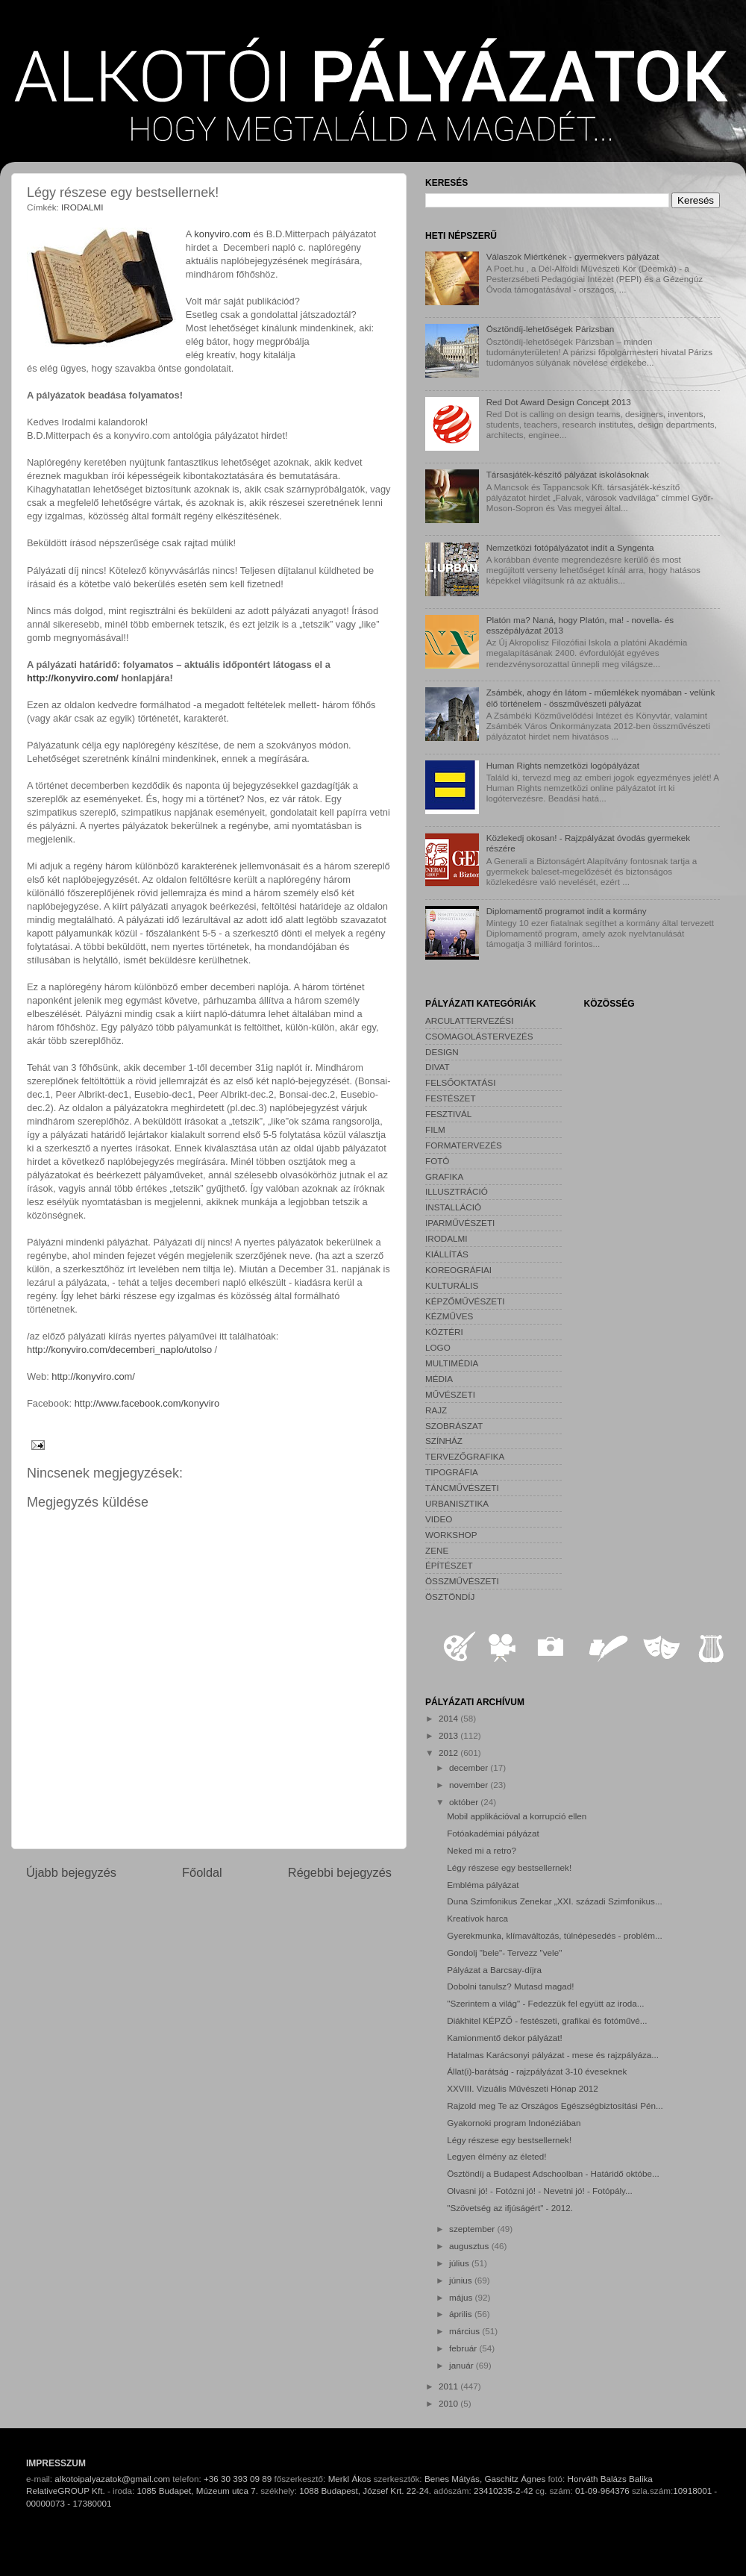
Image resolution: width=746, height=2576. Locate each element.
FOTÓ (437, 1161)
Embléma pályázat (482, 1884)
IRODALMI (82, 207)
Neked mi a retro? (481, 1850)
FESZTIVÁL (448, 1114)
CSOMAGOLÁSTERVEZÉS (479, 1036)
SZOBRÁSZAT (454, 1426)
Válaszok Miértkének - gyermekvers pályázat (572, 256)
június (461, 2280)
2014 (449, 1718)
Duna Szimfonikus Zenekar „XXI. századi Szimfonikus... (554, 1901)
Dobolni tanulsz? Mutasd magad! (510, 1986)
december (469, 1767)
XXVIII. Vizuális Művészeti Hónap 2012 (522, 2088)
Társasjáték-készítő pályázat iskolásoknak (567, 474)
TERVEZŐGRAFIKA (464, 1456)
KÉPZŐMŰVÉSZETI (465, 1301)
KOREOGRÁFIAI (458, 1270)
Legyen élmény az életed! (496, 2156)
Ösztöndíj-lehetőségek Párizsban (550, 329)
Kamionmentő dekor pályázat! (504, 2037)
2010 (449, 2403)
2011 (449, 2386)
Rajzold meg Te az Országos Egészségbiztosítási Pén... (555, 2105)
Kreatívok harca (477, 1918)
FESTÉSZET (450, 1098)
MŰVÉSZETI (450, 1394)
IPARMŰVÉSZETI (460, 1223)
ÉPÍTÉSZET (449, 1565)
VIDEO (438, 1519)
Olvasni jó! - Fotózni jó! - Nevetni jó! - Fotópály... (540, 2190)
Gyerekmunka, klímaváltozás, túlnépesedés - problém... (554, 1935)
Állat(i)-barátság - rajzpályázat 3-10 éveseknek (537, 2071)
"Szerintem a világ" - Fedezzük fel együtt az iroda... (545, 2003)
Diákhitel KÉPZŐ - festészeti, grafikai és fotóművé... (547, 2020)
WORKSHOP (451, 1534)
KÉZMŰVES (449, 1316)
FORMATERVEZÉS (463, 1145)
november (469, 1784)
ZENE (436, 1550)
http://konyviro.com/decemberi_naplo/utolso (119, 1349)
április (461, 2314)
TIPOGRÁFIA (451, 1472)
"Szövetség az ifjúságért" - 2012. (510, 2208)
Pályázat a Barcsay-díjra (494, 1970)
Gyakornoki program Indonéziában (513, 2123)
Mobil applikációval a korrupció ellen (516, 1816)
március (465, 2331)
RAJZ (436, 1410)
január (462, 2365)
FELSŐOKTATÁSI (460, 1082)
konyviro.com (222, 234)
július (460, 2263)
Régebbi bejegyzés (340, 1872)
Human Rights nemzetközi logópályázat (562, 765)
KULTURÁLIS (451, 1285)
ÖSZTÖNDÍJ (449, 1596)
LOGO (438, 1347)
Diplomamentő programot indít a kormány (566, 911)
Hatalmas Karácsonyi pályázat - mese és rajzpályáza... (553, 2055)
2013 (449, 1735)
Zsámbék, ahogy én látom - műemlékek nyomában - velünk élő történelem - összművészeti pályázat (600, 697)
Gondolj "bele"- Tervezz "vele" (504, 1952)
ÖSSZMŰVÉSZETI (462, 1581)
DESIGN (442, 1052)
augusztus (470, 2246)
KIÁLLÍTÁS (446, 1254)
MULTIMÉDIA (451, 1363)
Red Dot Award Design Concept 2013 (558, 402)
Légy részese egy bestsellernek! (509, 1867)
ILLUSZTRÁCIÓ (456, 1191)
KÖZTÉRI (444, 1332)
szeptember (473, 2228)
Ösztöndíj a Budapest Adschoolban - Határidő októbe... (553, 2173)
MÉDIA (439, 1379)
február (464, 2348)
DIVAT (437, 1067)
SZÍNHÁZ (444, 1440)
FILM (435, 1129)
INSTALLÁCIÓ (453, 1207)
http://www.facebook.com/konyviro (147, 1403)
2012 (449, 1752)
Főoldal (202, 1872)
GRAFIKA (444, 1176)
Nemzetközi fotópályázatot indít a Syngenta (570, 547)
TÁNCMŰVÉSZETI (462, 1487)
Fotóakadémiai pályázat (493, 1833)
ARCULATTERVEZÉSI (469, 1020)
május (461, 2297)
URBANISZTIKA (457, 1503)
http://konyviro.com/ (73, 678)
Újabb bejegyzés (71, 1872)
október (464, 1802)
